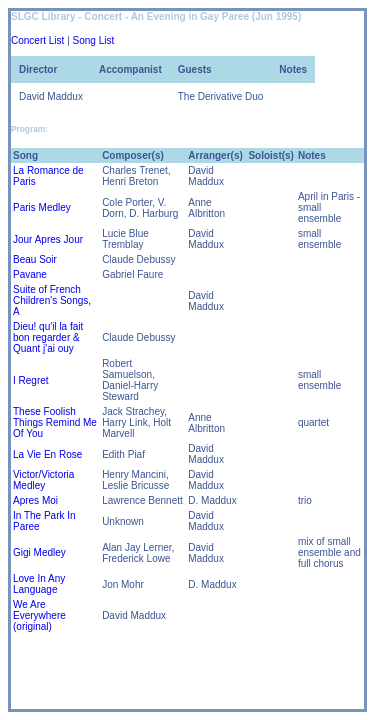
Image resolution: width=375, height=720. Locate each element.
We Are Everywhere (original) (39, 615)
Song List (94, 40)
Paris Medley (42, 207)
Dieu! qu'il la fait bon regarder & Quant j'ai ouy (48, 337)
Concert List (37, 40)
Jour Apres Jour (48, 239)
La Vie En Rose (47, 454)
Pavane (30, 274)
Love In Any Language (39, 584)
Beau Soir (35, 259)
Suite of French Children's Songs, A (52, 300)
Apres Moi (35, 500)
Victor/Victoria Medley (43, 480)
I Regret (31, 380)
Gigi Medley (39, 552)
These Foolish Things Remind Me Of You (55, 422)
